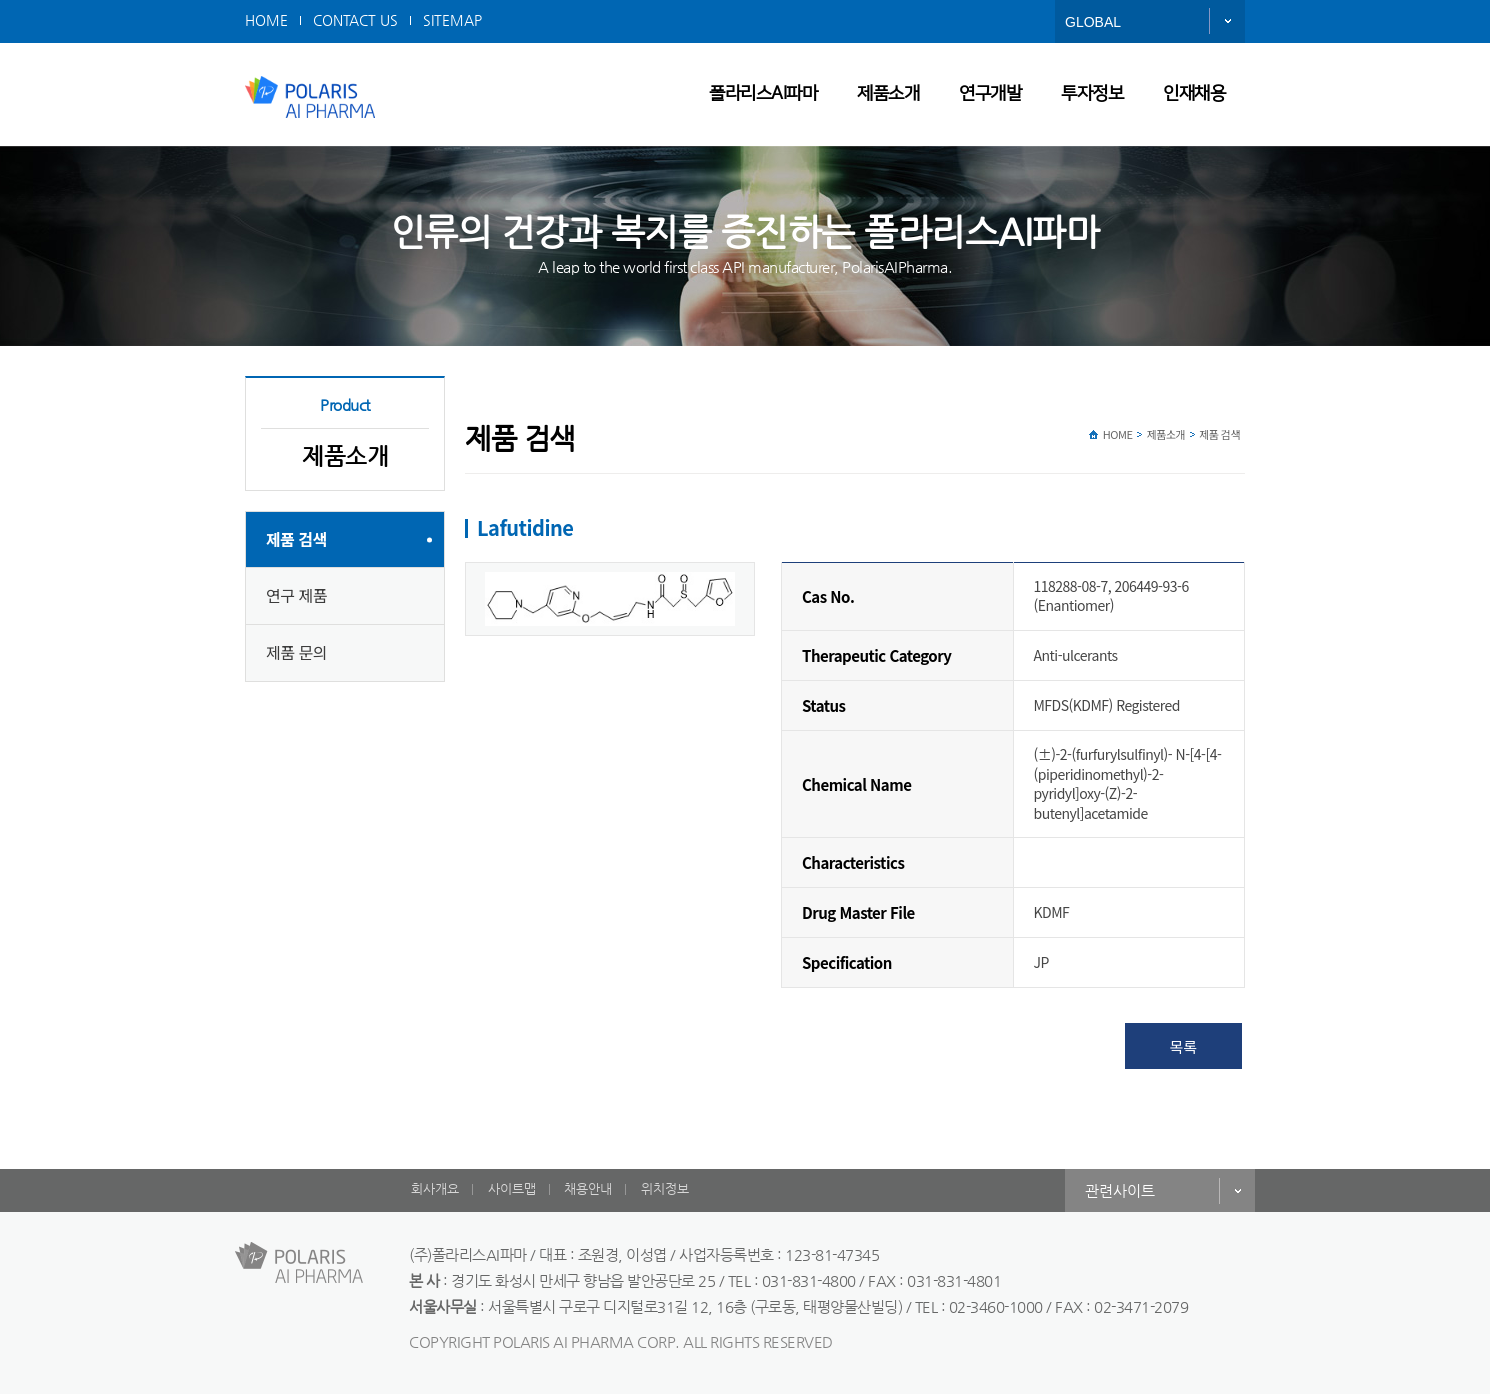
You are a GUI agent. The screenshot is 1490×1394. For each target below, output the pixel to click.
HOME (266, 20)
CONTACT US (355, 20)
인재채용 (1194, 94)
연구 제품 (296, 595)
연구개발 (990, 94)
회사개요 (435, 1188)
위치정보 (665, 1188)
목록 (1184, 1046)
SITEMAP (452, 20)
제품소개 (888, 94)
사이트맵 (512, 1188)
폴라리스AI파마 (763, 94)
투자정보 (1092, 94)
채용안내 (588, 1188)
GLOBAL (1093, 22)
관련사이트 (1120, 1190)
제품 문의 (296, 652)
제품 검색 (296, 539)
